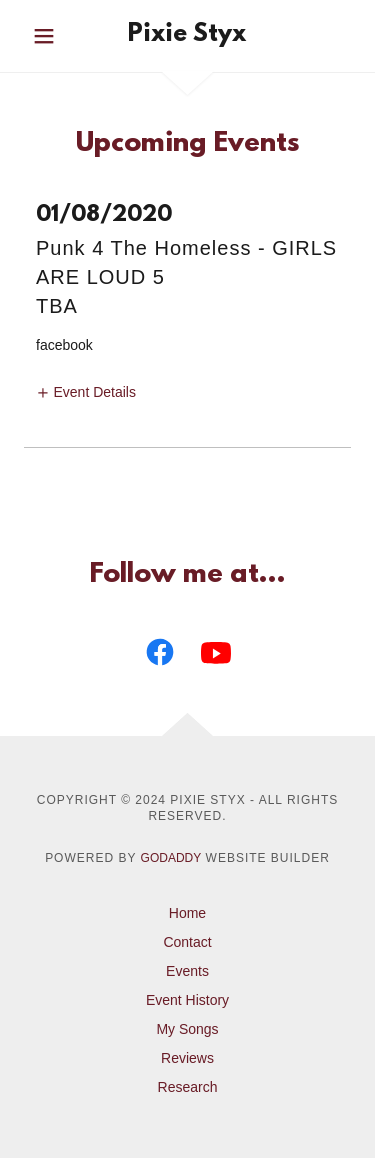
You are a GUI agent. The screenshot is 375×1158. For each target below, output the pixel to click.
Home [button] (187, 913)
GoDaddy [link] (171, 858)
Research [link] (188, 1087)
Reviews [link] (187, 1058)
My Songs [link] (187, 1029)
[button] (48, 36)
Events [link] (187, 971)
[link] (187, 36)
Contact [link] (187, 942)
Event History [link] (187, 1000)
